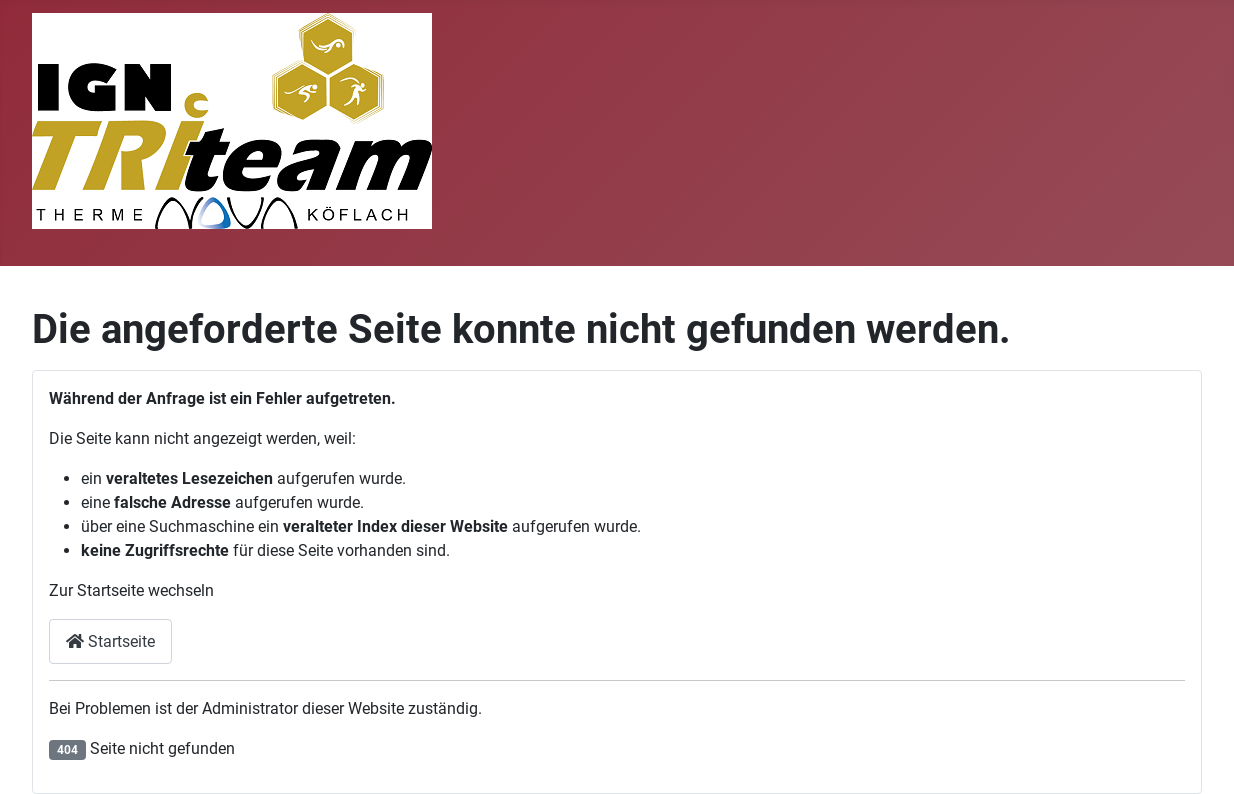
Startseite (110, 641)
